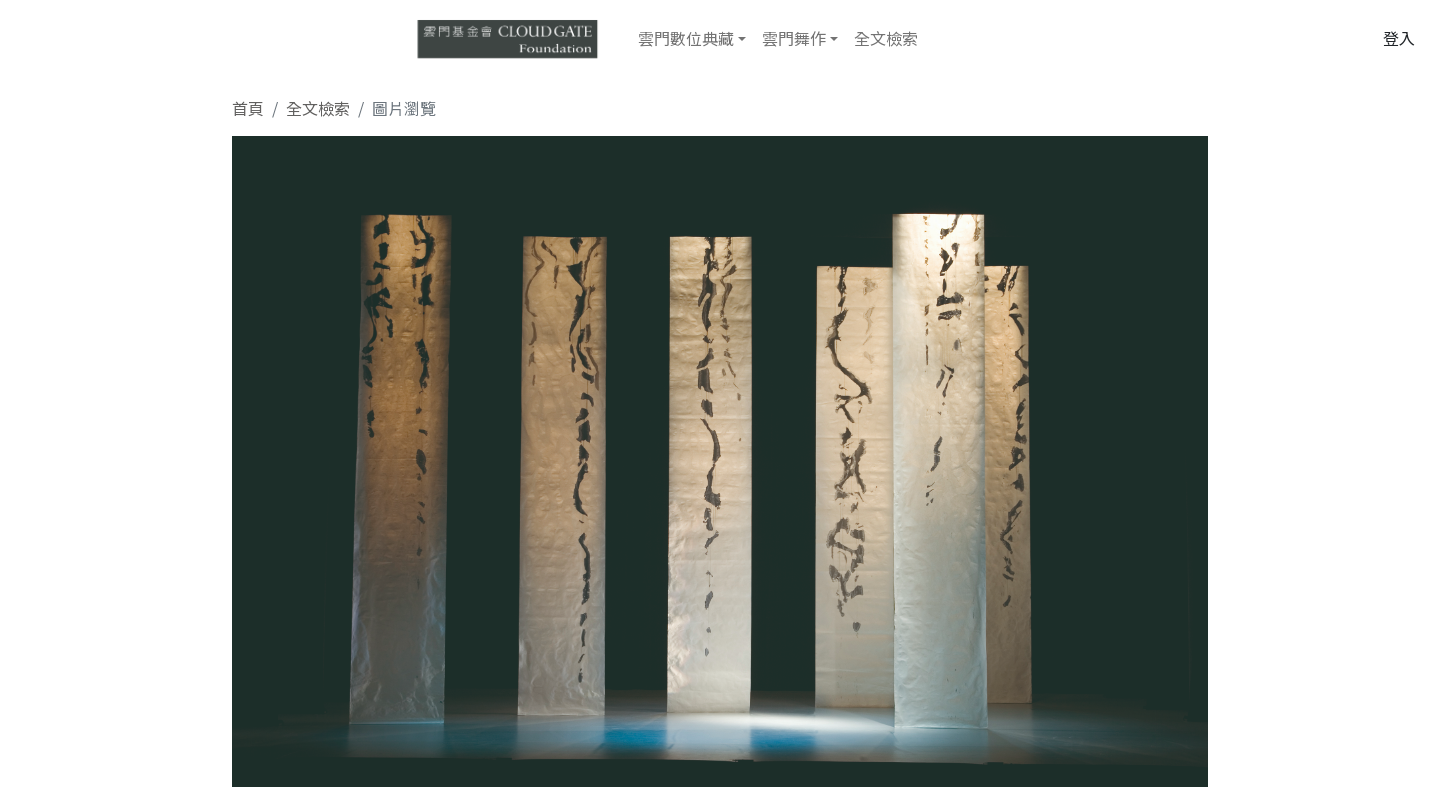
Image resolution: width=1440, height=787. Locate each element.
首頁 (248, 108)
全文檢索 (886, 38)
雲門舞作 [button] (794, 38)
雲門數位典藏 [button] (686, 38)
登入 (1399, 38)
